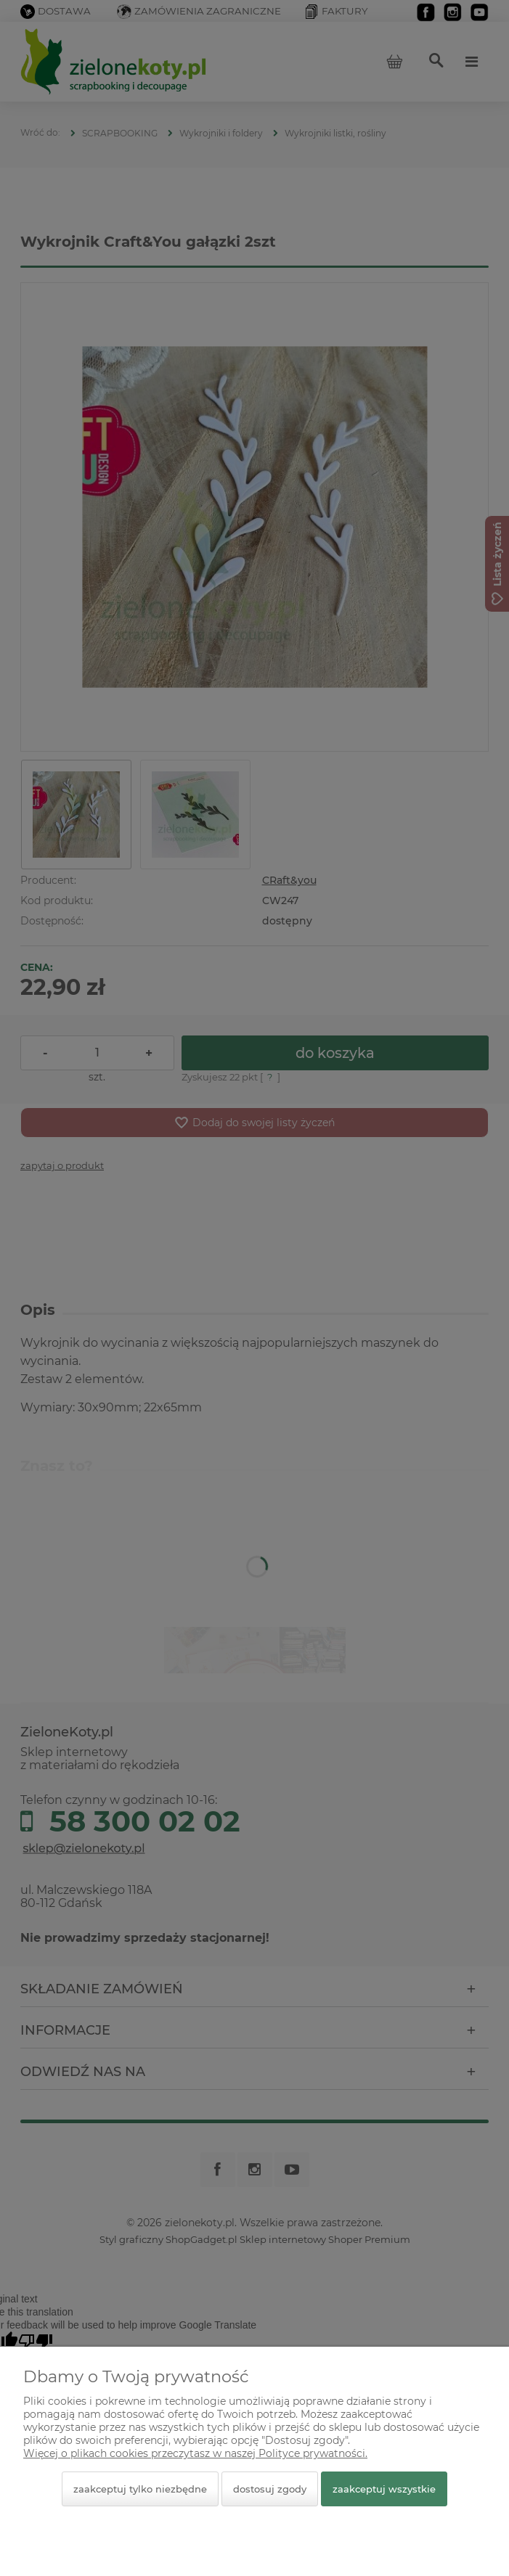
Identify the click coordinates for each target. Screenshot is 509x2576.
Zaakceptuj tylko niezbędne (140, 2489)
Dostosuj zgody (269, 2489)
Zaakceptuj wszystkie (384, 2489)
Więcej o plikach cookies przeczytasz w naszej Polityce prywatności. (195, 2453)
